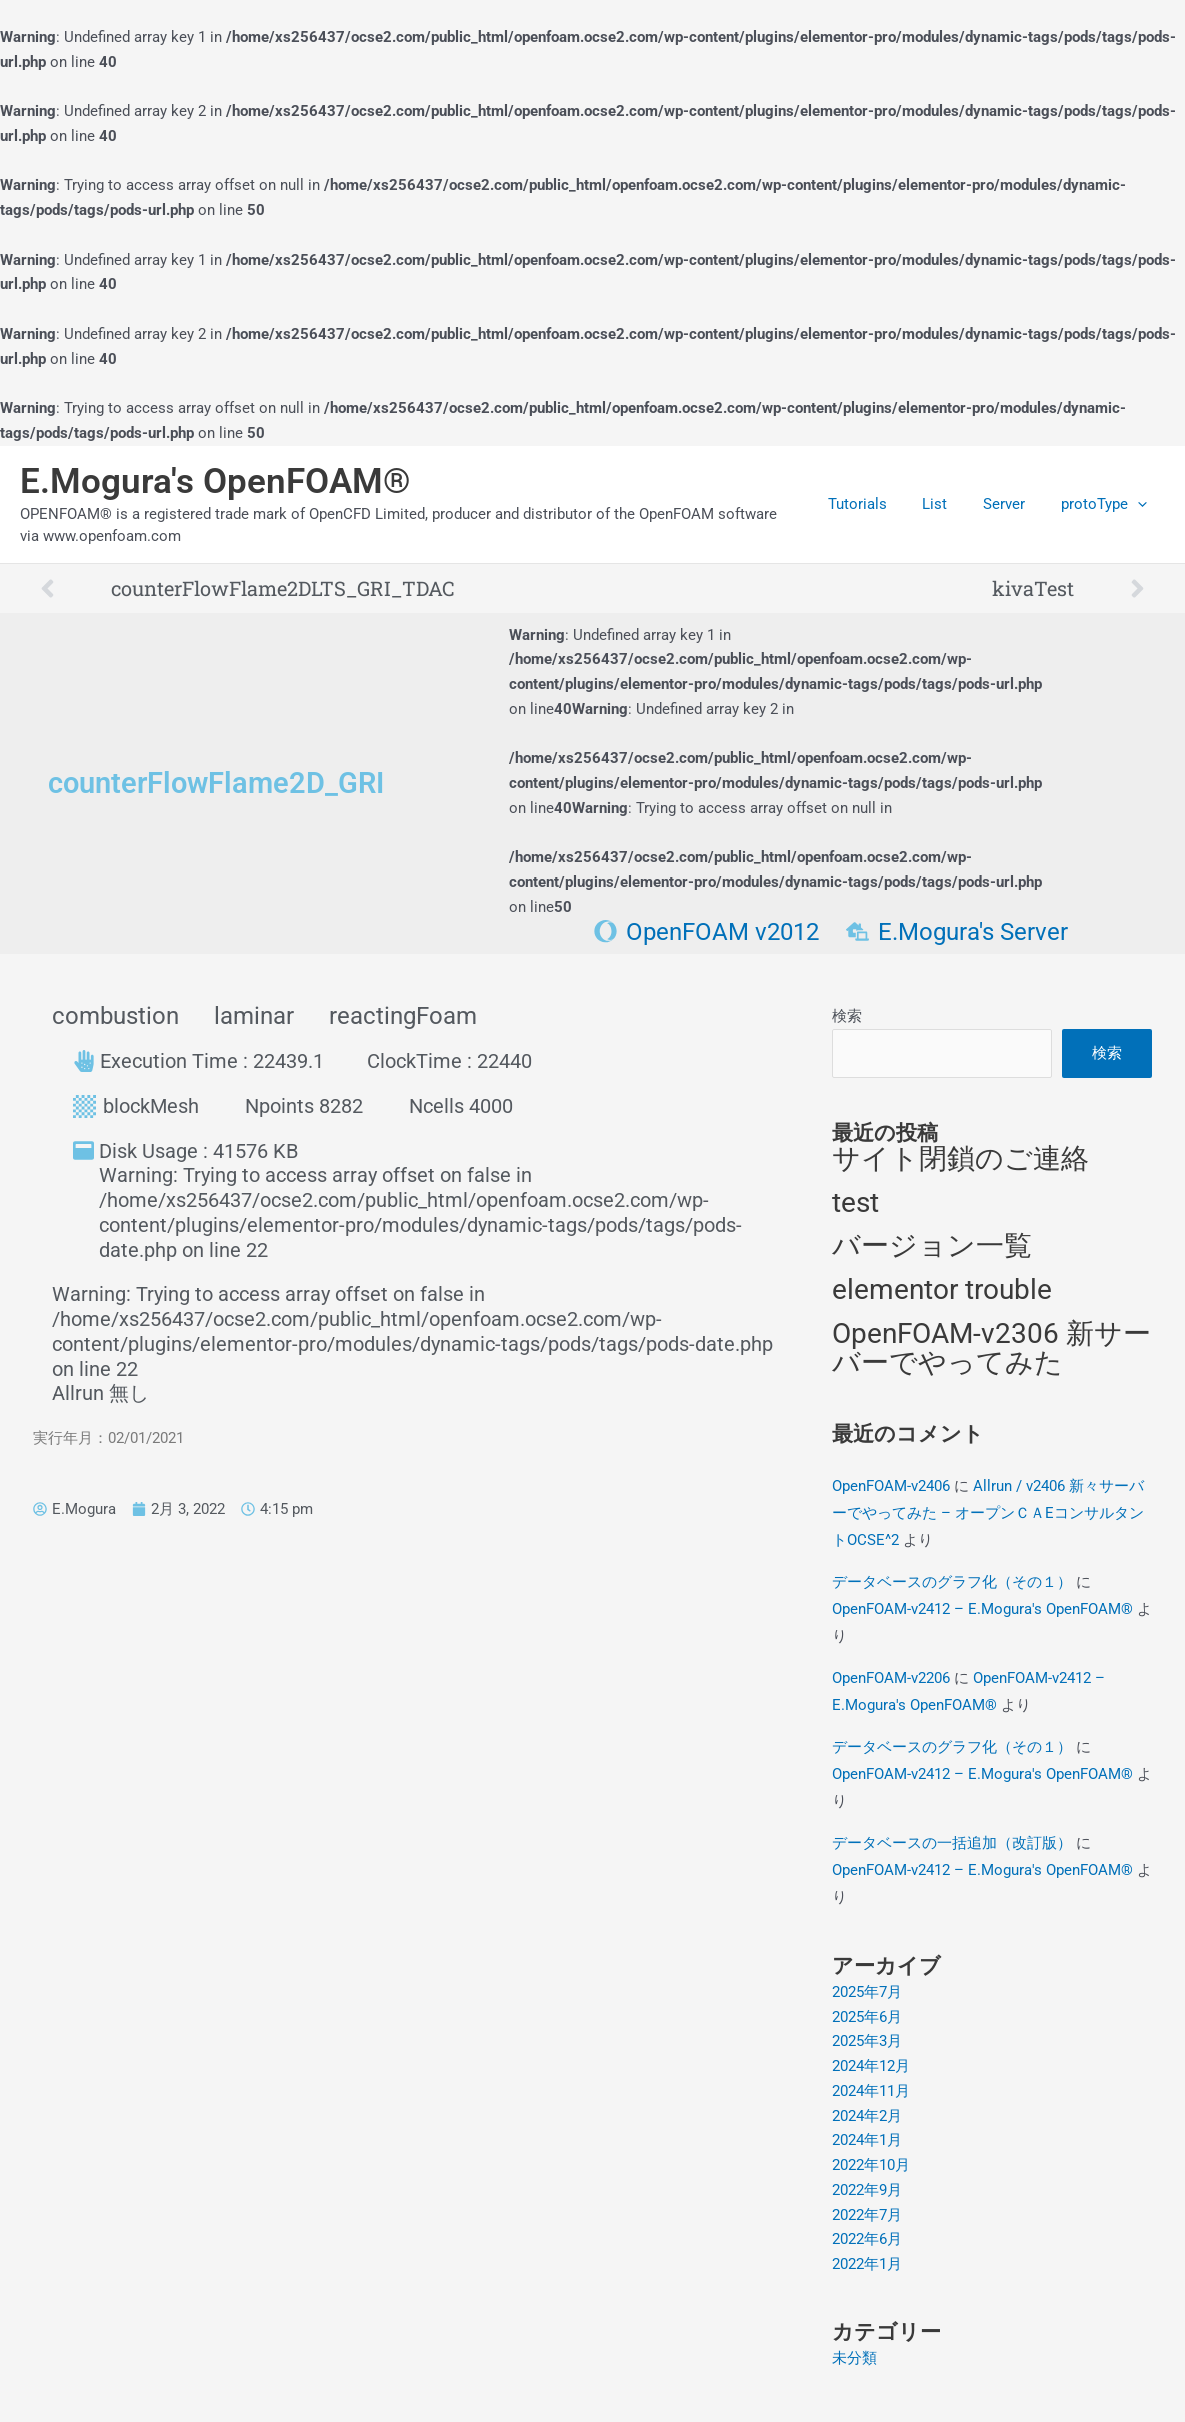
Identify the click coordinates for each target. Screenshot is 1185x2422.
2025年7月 (867, 1993)
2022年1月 (867, 2265)
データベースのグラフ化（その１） (952, 1582)
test (855, 1202)
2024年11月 (871, 2092)
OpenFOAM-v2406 (891, 1486)
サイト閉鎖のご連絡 (960, 1159)
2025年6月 (867, 2017)
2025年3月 (867, 2042)
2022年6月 (867, 2240)
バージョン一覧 (932, 1246)
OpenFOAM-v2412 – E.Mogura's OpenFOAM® (982, 1609)
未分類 (854, 2359)
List (949, 504)
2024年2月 (867, 2116)
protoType (1107, 504)
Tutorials (877, 504)
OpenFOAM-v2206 (891, 1678)
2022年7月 (867, 2215)
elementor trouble (942, 1290)
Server (1013, 504)
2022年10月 (871, 2166)
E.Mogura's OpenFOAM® (215, 481)
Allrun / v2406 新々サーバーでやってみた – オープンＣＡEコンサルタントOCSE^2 (988, 1513)
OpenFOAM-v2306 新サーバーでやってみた (991, 1349)
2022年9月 (867, 2191)
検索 (847, 1016)
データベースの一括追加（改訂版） (952, 1843)
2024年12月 (871, 2067)
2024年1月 (867, 2141)
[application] (1140, 504)
